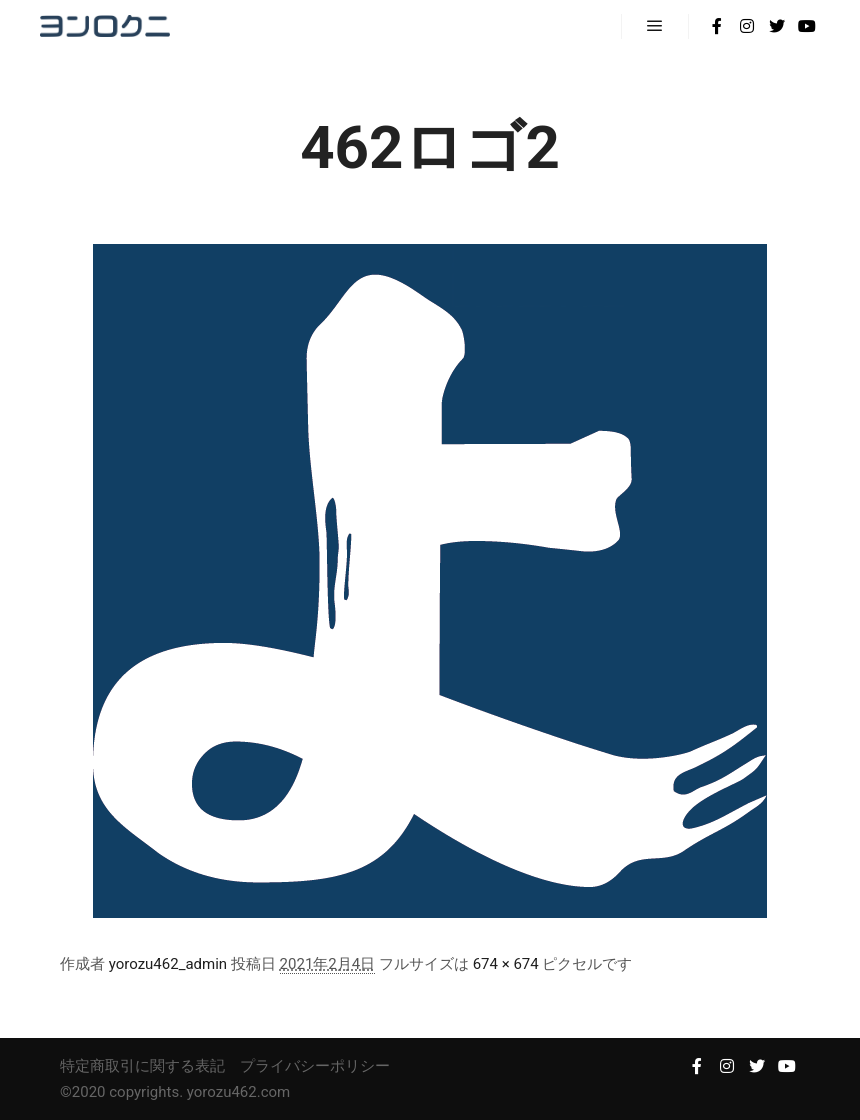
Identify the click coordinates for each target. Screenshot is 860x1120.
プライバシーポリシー (315, 1066)
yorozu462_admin (168, 964)
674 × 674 (506, 964)
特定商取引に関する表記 (142, 1066)
